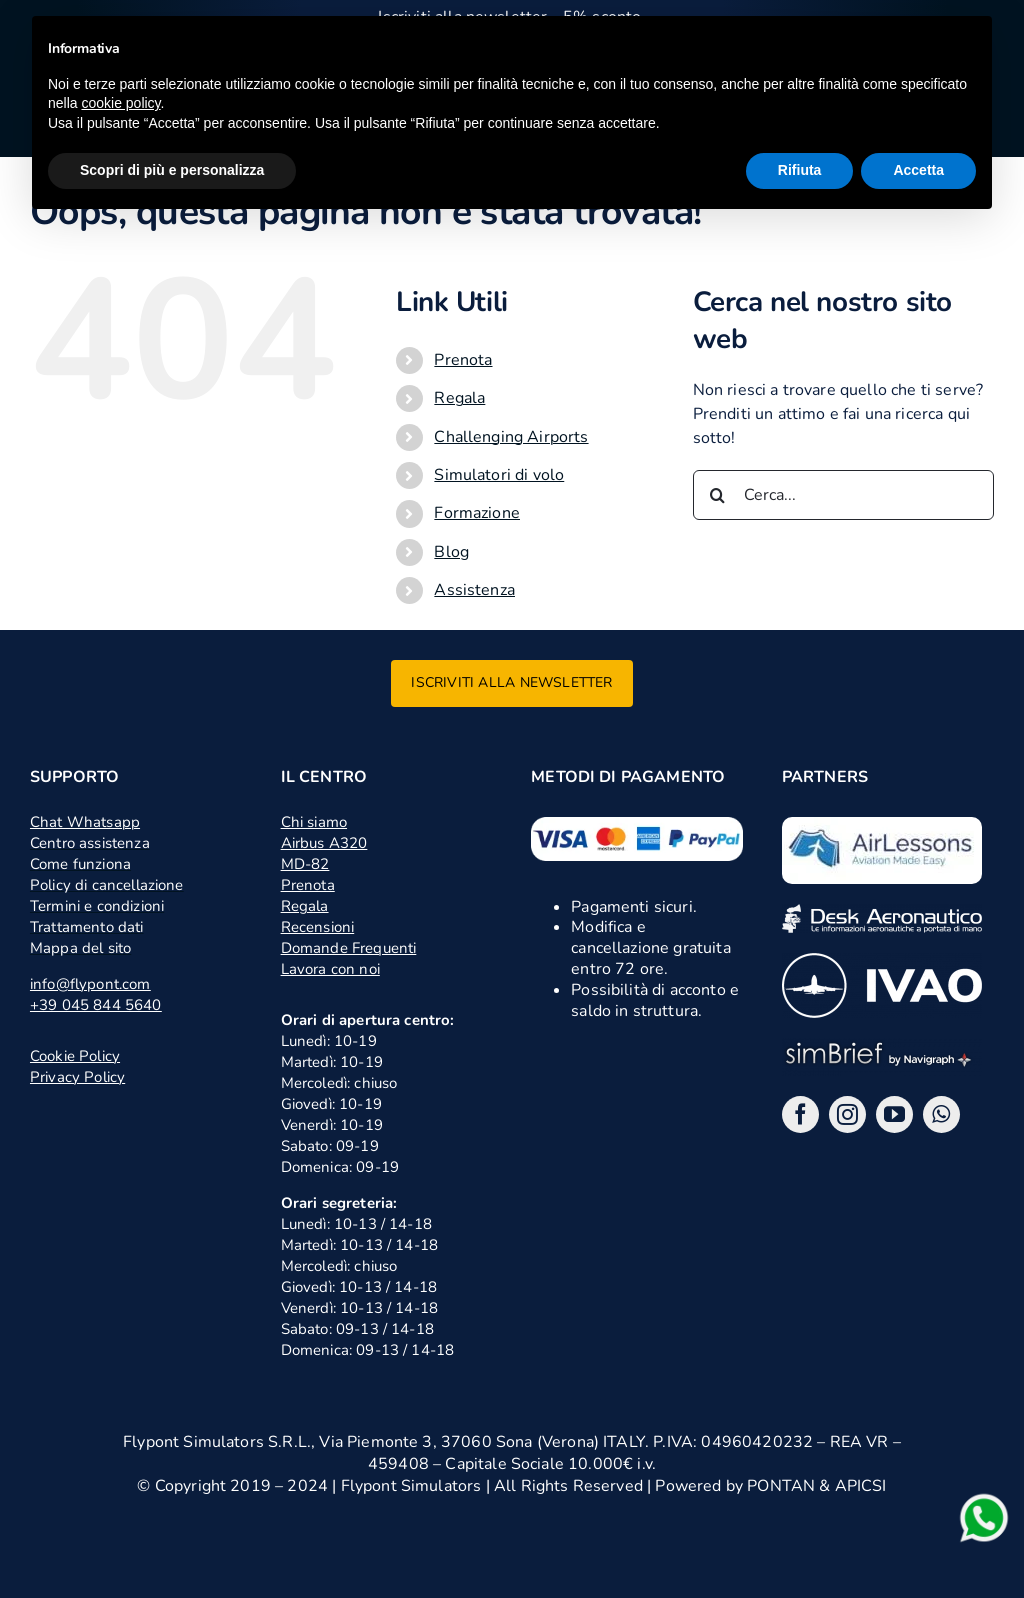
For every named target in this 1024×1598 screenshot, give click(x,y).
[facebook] (800, 1114)
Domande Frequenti (349, 948)
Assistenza (474, 590)
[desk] (882, 912)
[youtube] (894, 1114)
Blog (451, 552)
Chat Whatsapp (85, 822)
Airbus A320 (324, 843)
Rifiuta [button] (800, 170)
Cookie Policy (75, 1056)
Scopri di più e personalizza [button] (172, 170)
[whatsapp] (941, 1114)
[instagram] (847, 1114)
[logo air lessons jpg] (882, 825)
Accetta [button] (918, 170)
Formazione (477, 513)
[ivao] (882, 961)
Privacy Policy (77, 1077)
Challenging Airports (511, 437)
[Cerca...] (843, 495)
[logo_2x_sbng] (882, 1046)
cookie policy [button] (120, 103)
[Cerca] (718, 495)
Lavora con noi (330, 969)
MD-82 (305, 864)
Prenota (463, 360)
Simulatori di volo (499, 475)
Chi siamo (314, 822)
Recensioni (318, 927)
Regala (459, 398)
